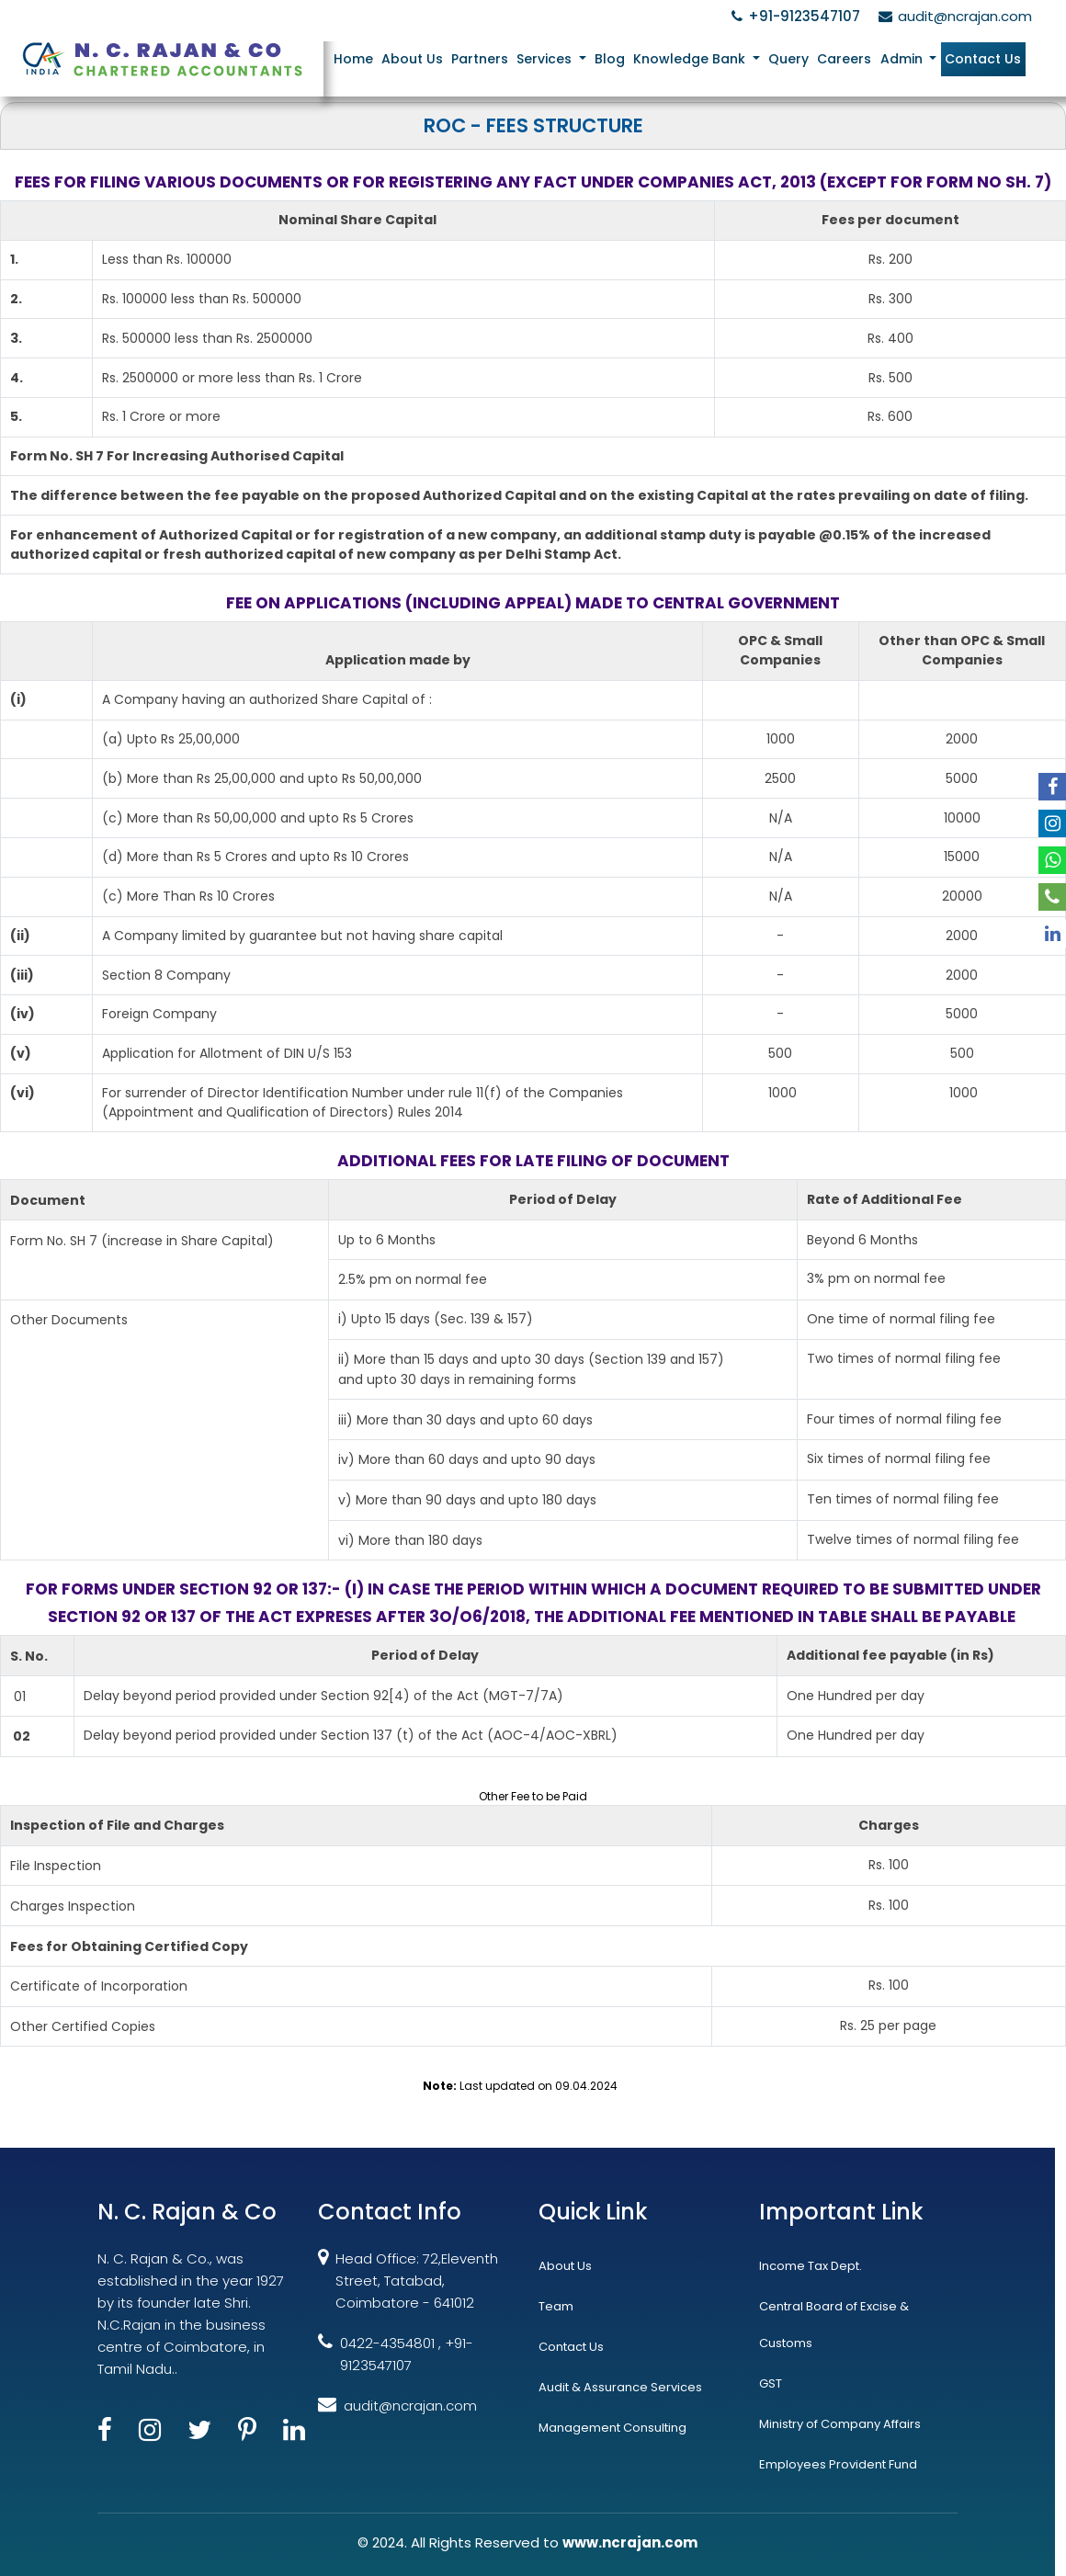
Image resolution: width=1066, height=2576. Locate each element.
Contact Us (983, 59)
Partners (481, 59)
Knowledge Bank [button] (692, 59)
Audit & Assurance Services (620, 2387)
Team (556, 2306)
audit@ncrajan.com (952, 16)
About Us (414, 59)
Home (355, 59)
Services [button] (547, 59)
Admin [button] (903, 59)
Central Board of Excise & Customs (834, 2325)
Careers (845, 59)
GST (770, 2383)
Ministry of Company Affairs (840, 2424)
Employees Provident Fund (838, 2464)
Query (789, 59)
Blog (610, 59)
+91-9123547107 (793, 16)
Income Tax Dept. (810, 2266)
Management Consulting (612, 2427)
